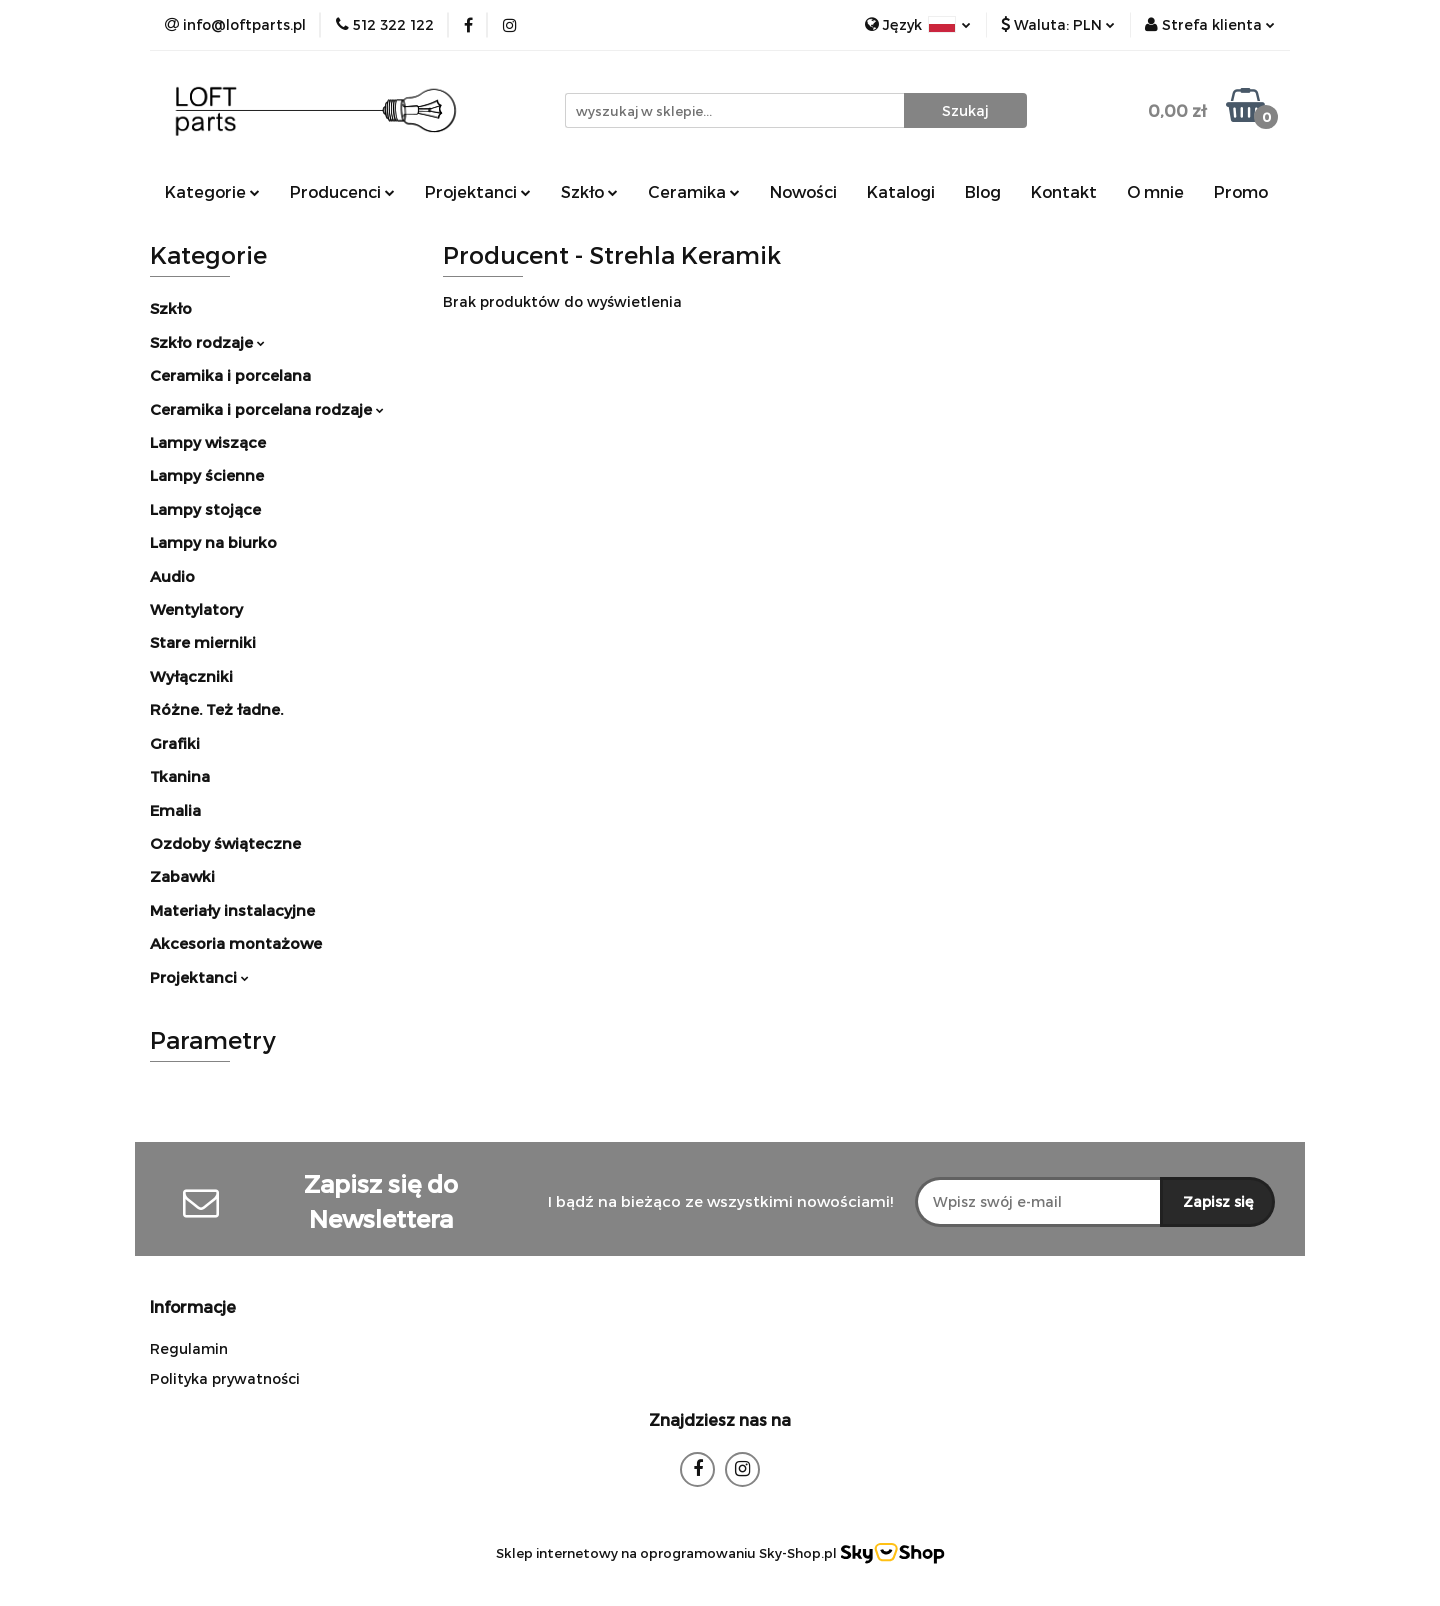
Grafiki (175, 743)
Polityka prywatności (225, 1378)
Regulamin (189, 1348)
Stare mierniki (203, 642)
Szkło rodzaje (207, 342)
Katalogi (901, 191)
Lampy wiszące (208, 442)
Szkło (589, 191)
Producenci (342, 191)
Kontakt (1064, 191)
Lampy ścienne (207, 475)
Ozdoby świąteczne (225, 843)
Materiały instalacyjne (232, 910)
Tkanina (180, 776)
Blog (983, 191)
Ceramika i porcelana (230, 375)
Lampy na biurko (213, 542)
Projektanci (478, 191)
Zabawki (182, 876)
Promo (1241, 191)
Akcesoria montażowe (236, 943)
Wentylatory (196, 609)
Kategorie (212, 191)
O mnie (1155, 191)
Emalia (175, 810)
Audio (172, 576)
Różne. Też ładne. (216, 709)
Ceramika (694, 191)
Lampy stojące (205, 509)
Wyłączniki (191, 676)
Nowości (803, 191)
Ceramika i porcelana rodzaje (267, 409)
